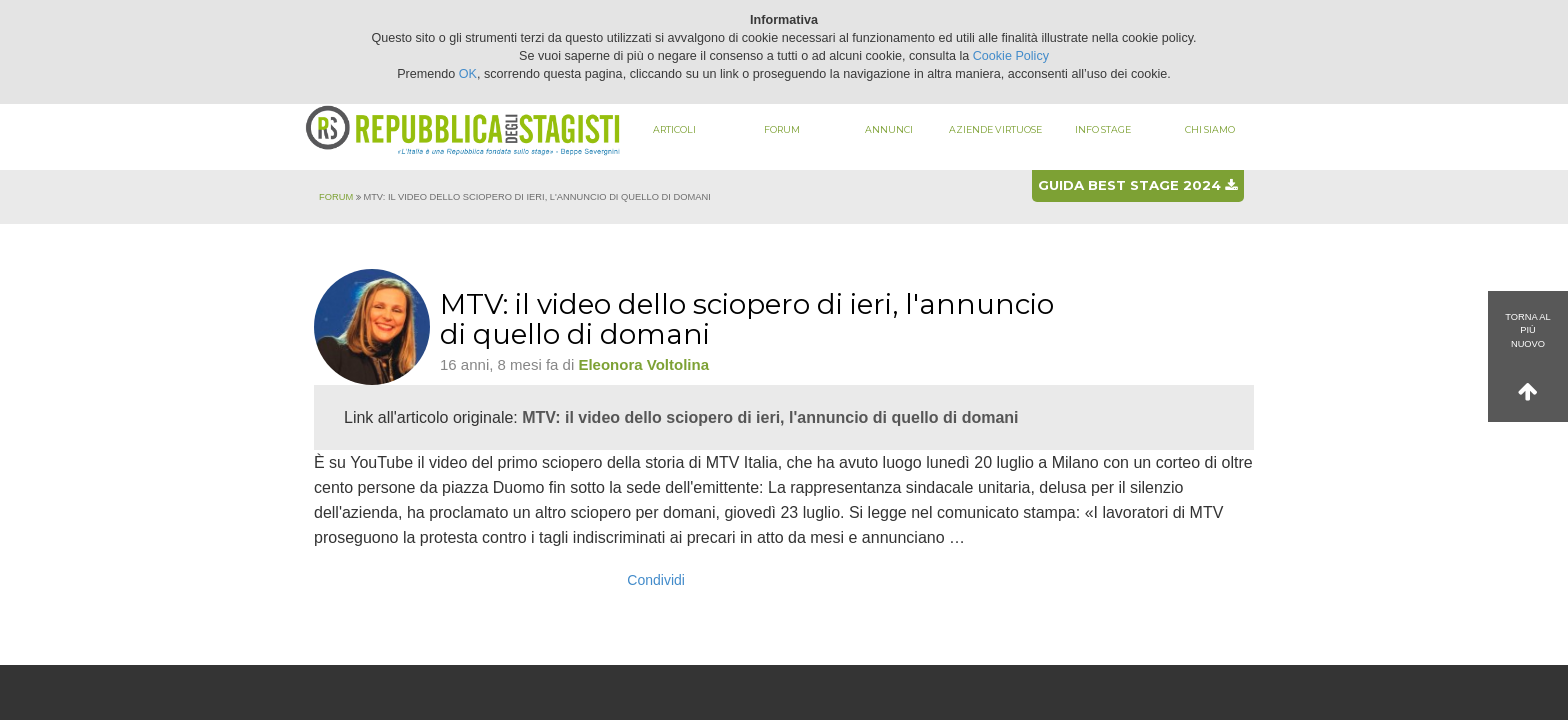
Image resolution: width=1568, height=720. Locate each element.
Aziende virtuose (995, 129)
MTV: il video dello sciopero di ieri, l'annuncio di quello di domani (770, 417)
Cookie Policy (1011, 56)
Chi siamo (1210, 129)
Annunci (889, 129)
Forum (782, 129)
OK (468, 74)
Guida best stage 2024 (1137, 185)
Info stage (1103, 129)
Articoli (674, 129)
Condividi (656, 580)
